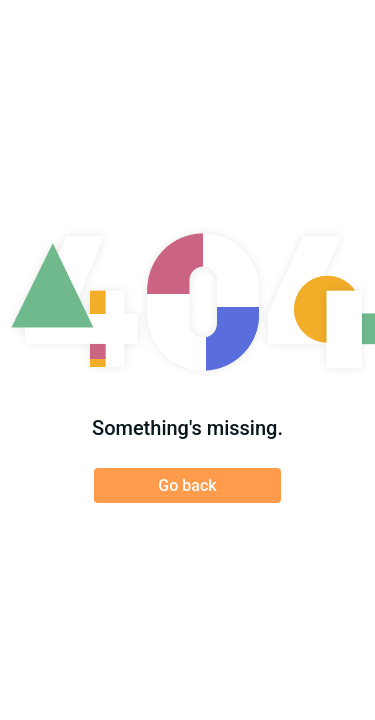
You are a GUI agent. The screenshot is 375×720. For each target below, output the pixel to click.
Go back (187, 485)
